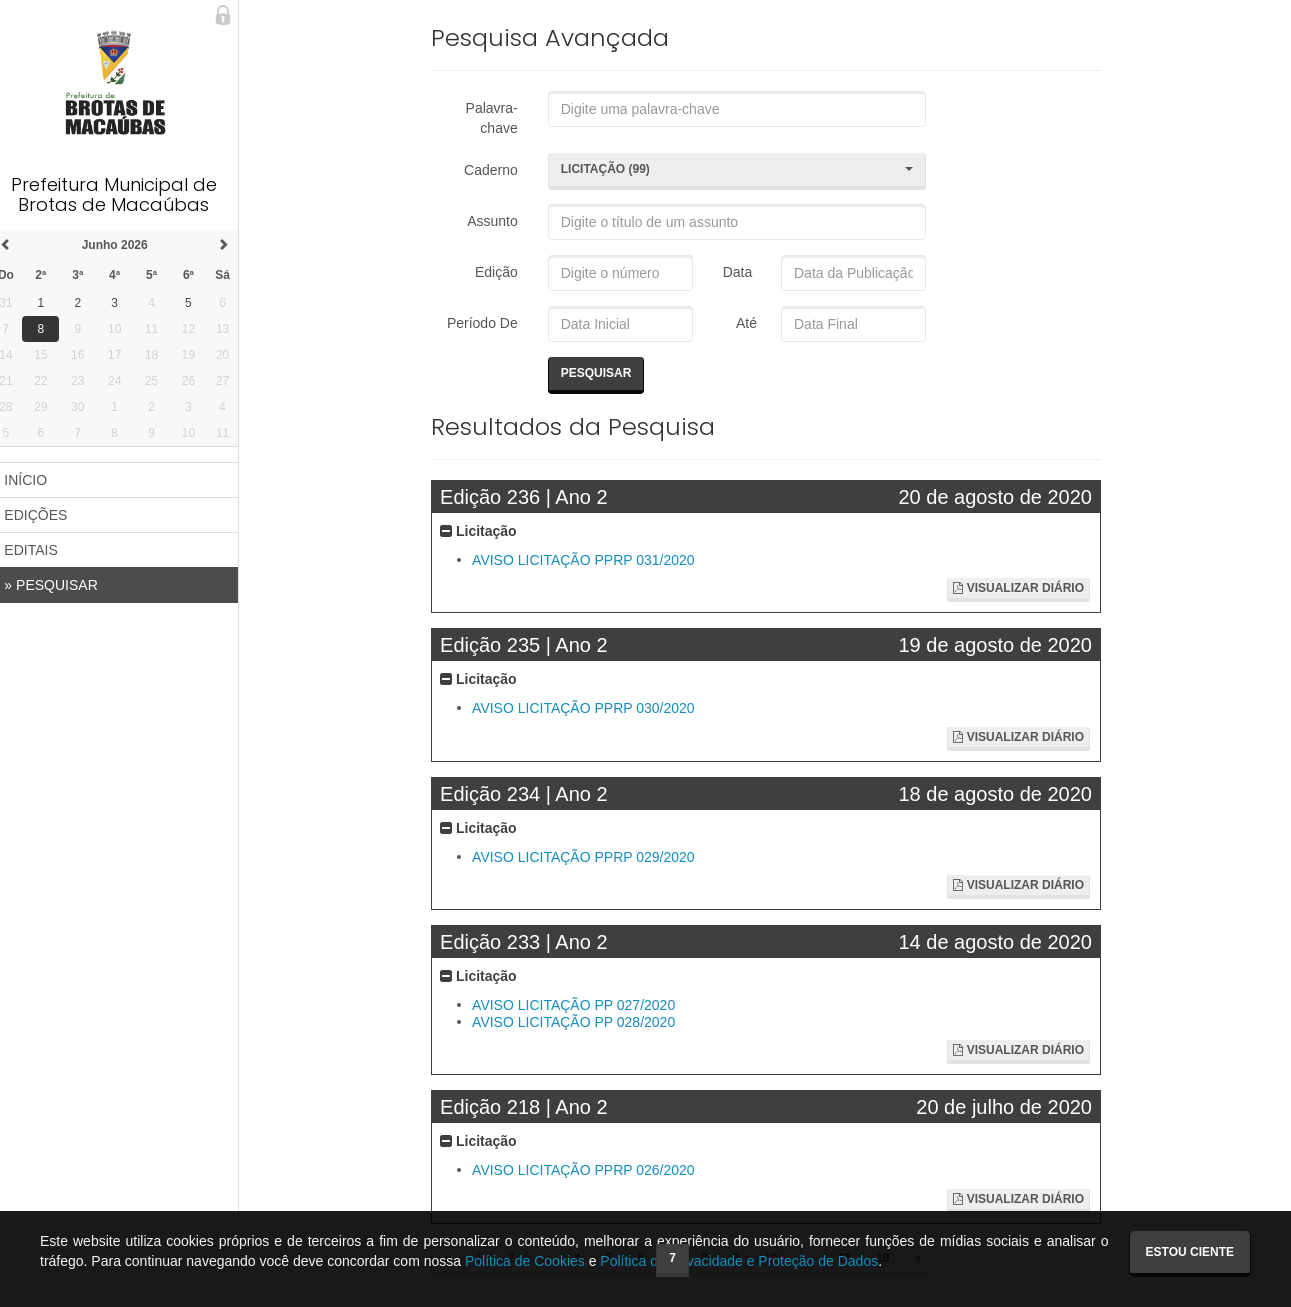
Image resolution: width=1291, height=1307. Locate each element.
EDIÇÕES (46, 515)
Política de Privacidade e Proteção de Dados (739, 1261)
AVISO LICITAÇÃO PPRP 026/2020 (591, 1171)
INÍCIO (36, 480)
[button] (741, 171)
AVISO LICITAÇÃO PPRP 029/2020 (591, 857)
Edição (502, 272)
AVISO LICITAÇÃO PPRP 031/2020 (591, 560)
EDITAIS (41, 550)
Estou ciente (1190, 1252)
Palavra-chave (498, 118)
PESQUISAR (61, 585)
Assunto (499, 221)
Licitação (486, 531)
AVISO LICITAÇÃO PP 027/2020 (581, 1005)
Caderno (497, 170)
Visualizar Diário (1020, 588)
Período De (488, 323)
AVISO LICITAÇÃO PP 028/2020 (581, 1022)
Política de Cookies (525, 1261)
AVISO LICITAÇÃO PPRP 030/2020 (591, 709)
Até (747, 323)
